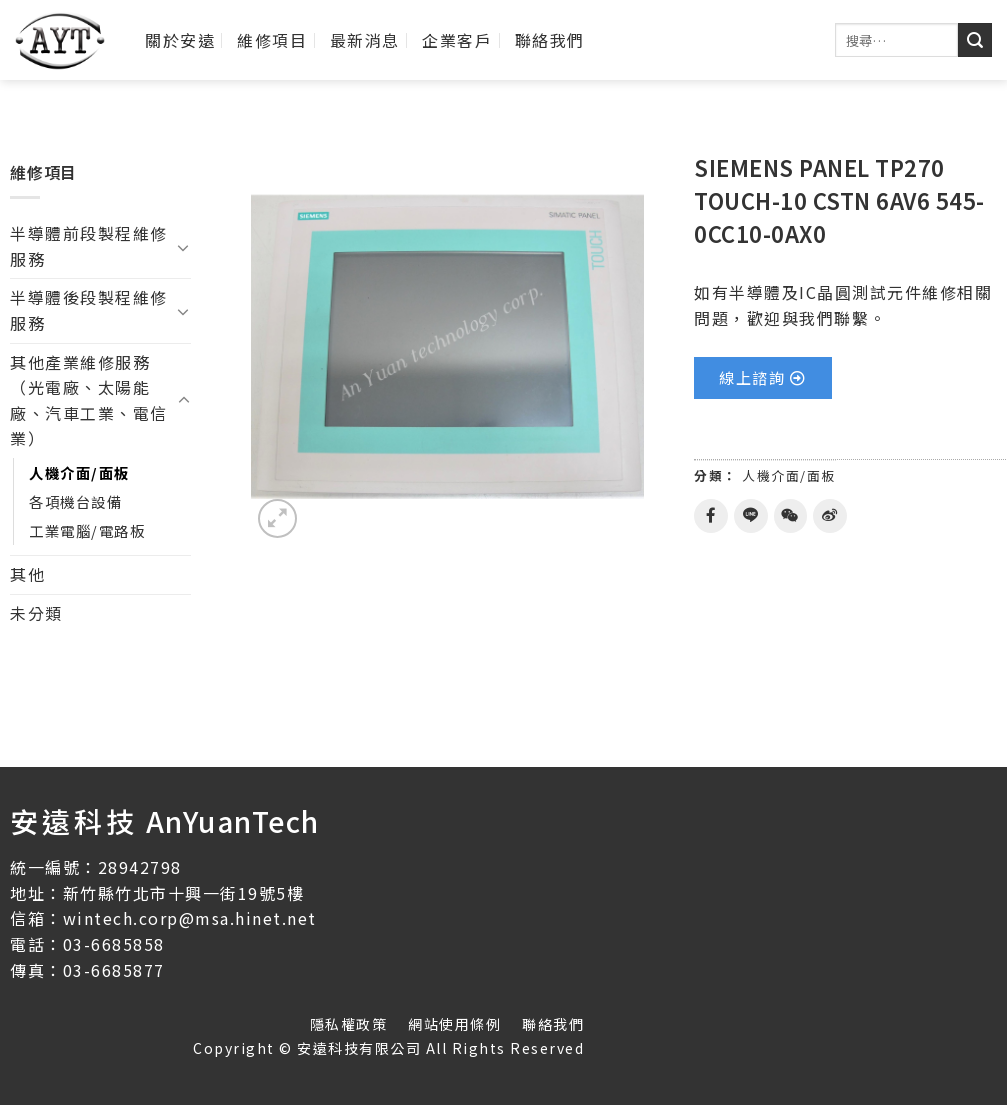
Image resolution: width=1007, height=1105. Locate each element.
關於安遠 (180, 40)
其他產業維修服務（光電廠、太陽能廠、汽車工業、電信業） (89, 400)
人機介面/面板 (79, 472)
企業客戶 (457, 40)
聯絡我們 (550, 40)
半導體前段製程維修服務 (89, 246)
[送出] (975, 40)
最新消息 (365, 40)
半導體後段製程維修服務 (89, 310)
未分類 (36, 613)
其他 (27, 574)
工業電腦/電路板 (87, 530)
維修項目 (272, 40)
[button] (763, 378)
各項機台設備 (75, 501)
